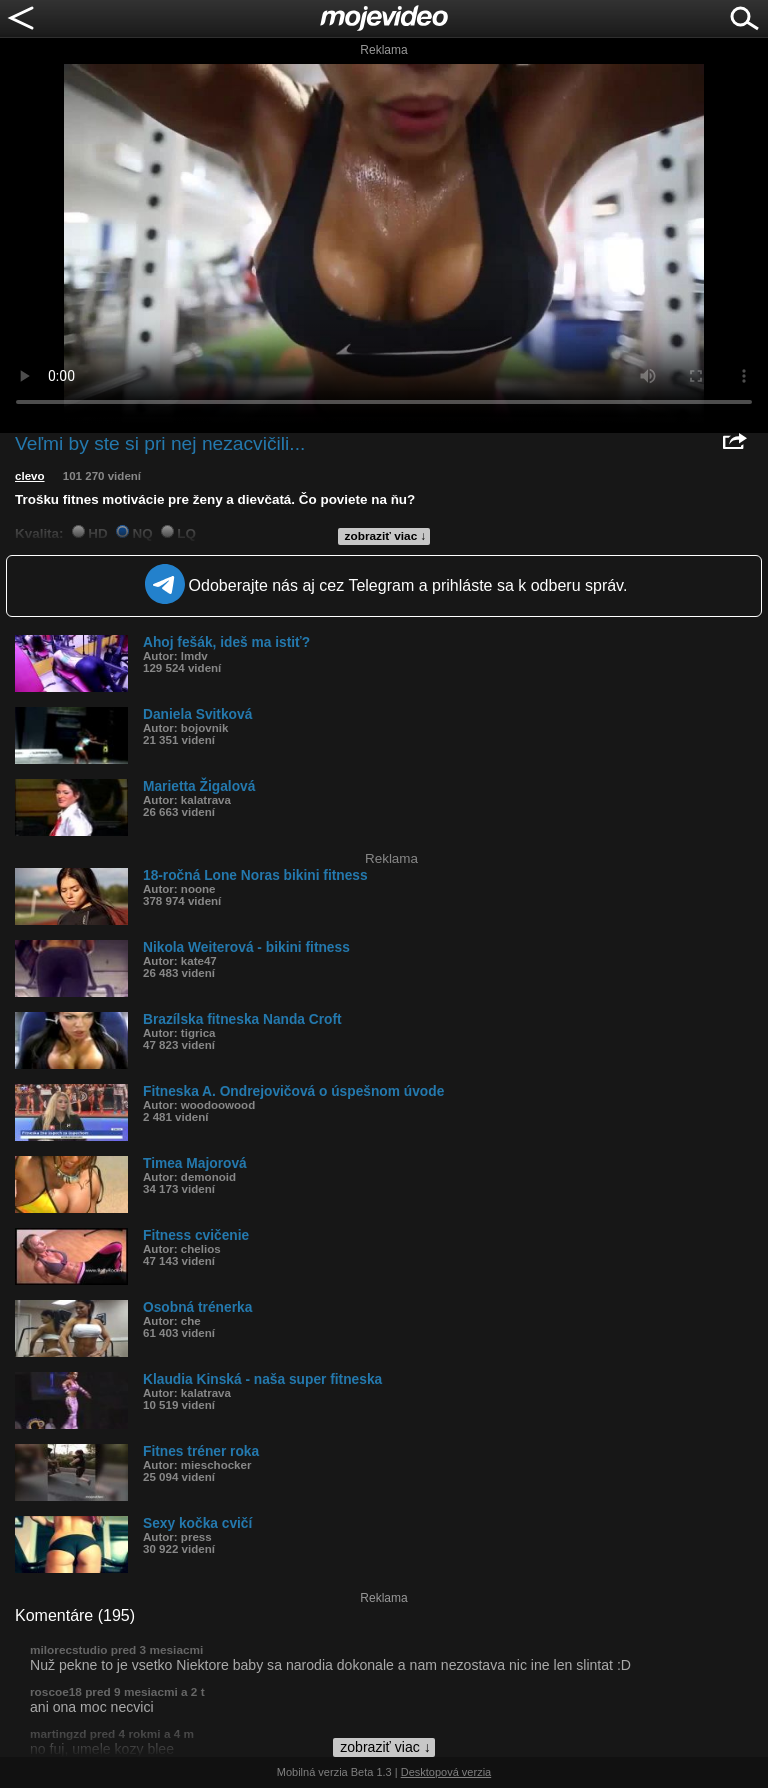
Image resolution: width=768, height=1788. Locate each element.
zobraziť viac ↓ (386, 536)
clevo (30, 476)
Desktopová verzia (446, 1772)
